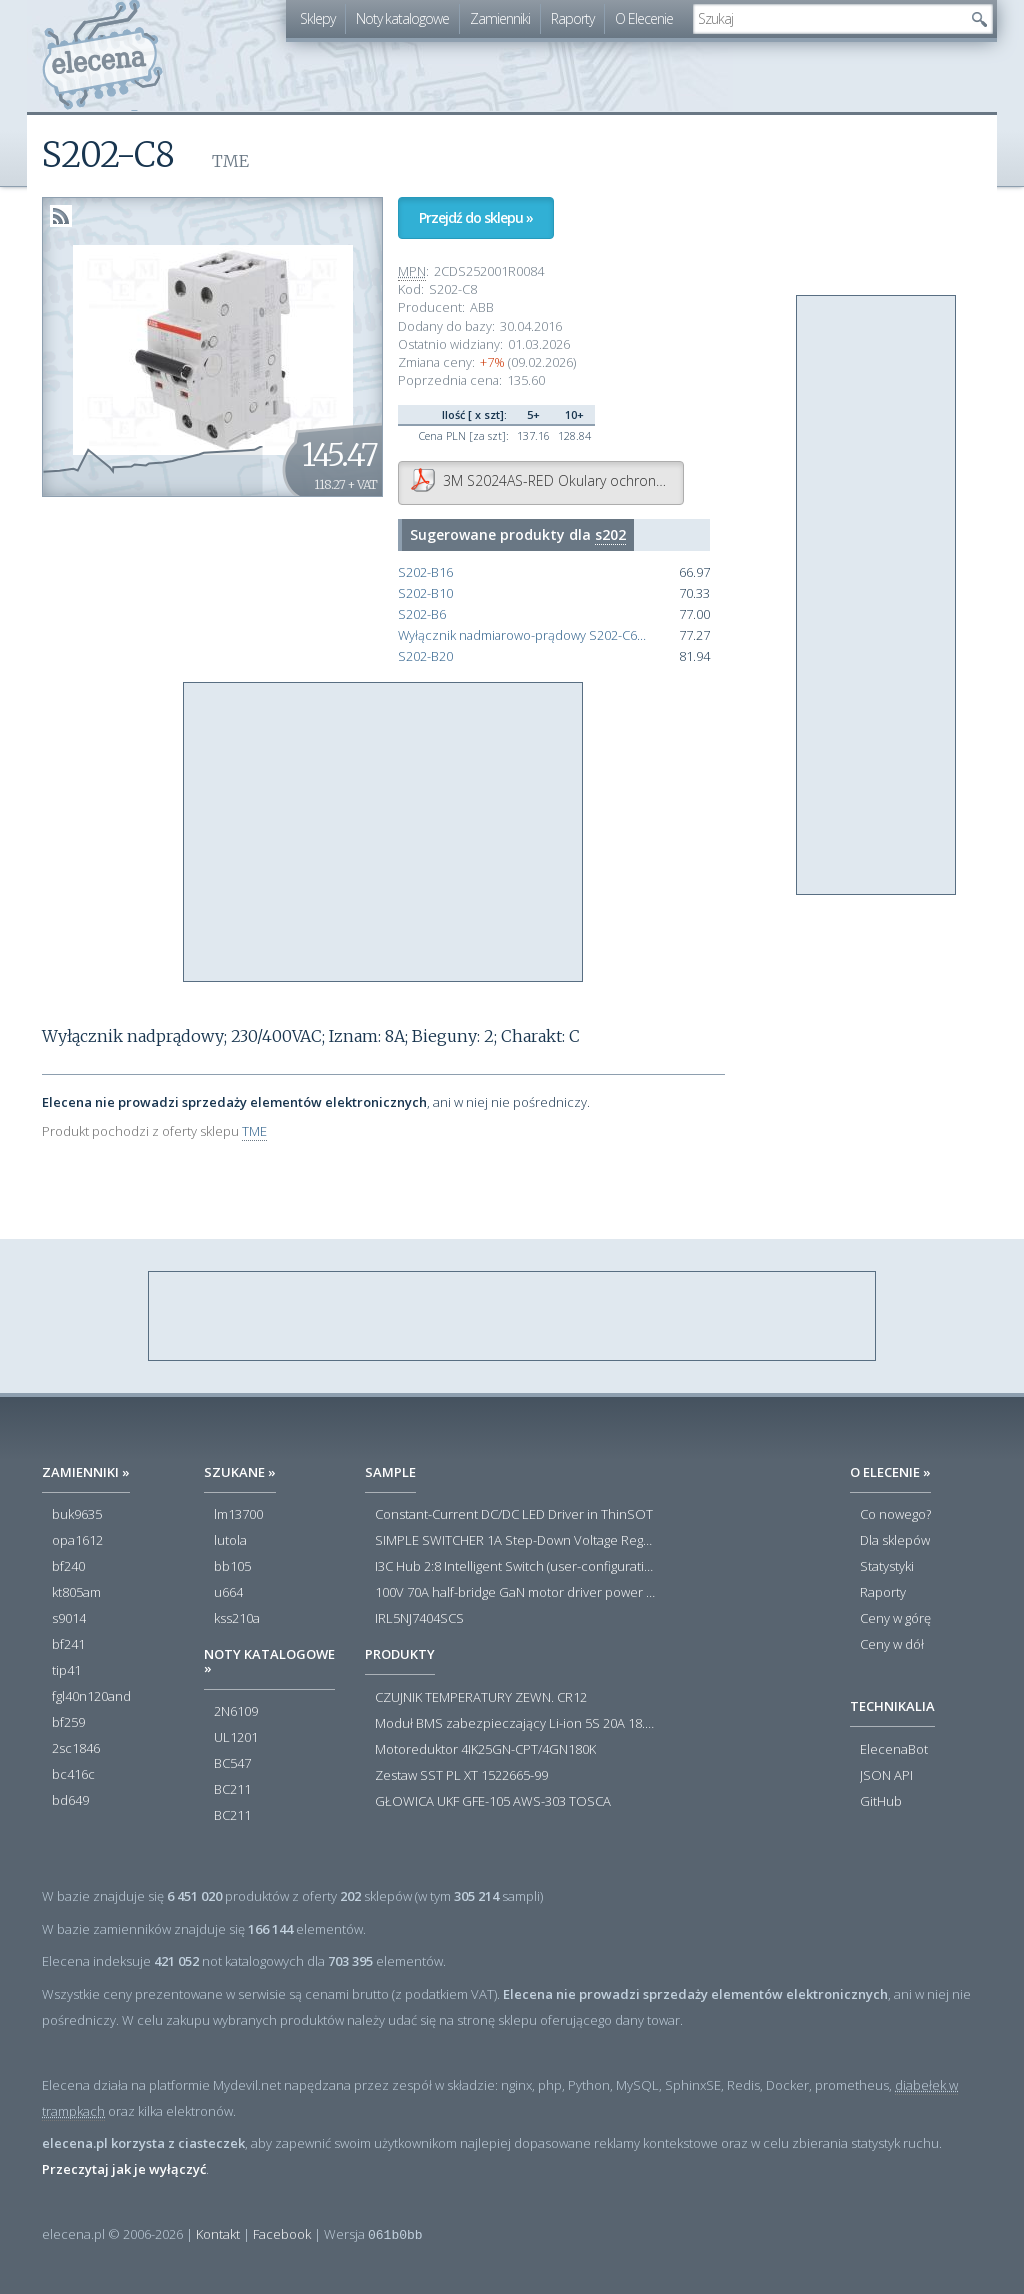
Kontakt (218, 2234)
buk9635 (77, 1515)
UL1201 (236, 1738)
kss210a (237, 1619)
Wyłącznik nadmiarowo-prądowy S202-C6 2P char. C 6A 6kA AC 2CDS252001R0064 (522, 635)
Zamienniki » (86, 1472)
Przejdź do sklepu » (476, 217)
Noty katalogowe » (269, 1661)
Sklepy (317, 18)
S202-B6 (422, 614)
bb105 (232, 1567)
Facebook (282, 2234)
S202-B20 (425, 656)
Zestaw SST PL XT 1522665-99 (461, 1776)
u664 (228, 1593)
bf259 (68, 1723)
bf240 (68, 1567)
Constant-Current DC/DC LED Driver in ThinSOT (514, 1515)
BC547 (232, 1764)
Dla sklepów (895, 1541)
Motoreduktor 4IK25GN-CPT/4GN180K (485, 1750)
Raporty (572, 18)
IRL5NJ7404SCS (419, 1619)
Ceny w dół (892, 1645)
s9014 (69, 1619)
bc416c (73, 1775)
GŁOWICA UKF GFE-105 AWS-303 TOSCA (493, 1802)
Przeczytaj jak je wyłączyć (124, 2169)
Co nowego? (895, 1515)
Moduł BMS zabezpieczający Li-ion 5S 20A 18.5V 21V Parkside (516, 1724)
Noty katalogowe (402, 18)
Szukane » (240, 1472)
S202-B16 (425, 572)
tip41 (66, 1671)
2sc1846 (76, 1749)
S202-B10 (425, 593)
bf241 (68, 1645)
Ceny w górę (895, 1619)
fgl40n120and (91, 1697)
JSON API (886, 1776)
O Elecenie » (890, 1472)
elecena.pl (102, 55)
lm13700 (238, 1515)
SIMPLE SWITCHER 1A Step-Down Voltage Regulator (516, 1541)
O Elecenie (644, 18)
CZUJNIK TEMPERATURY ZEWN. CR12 (481, 1698)
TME (254, 1131)
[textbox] (828, 19)
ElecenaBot (894, 1750)
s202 (610, 534)
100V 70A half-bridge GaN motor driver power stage (516, 1593)
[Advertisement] (384, 833)
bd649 (70, 1801)
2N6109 (236, 1712)
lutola (230, 1541)
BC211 (232, 1790)
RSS (61, 216)
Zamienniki (500, 18)
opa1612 (77, 1541)
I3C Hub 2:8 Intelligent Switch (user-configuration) (516, 1567)
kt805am (76, 1593)
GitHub (881, 1802)
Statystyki (887, 1567)
